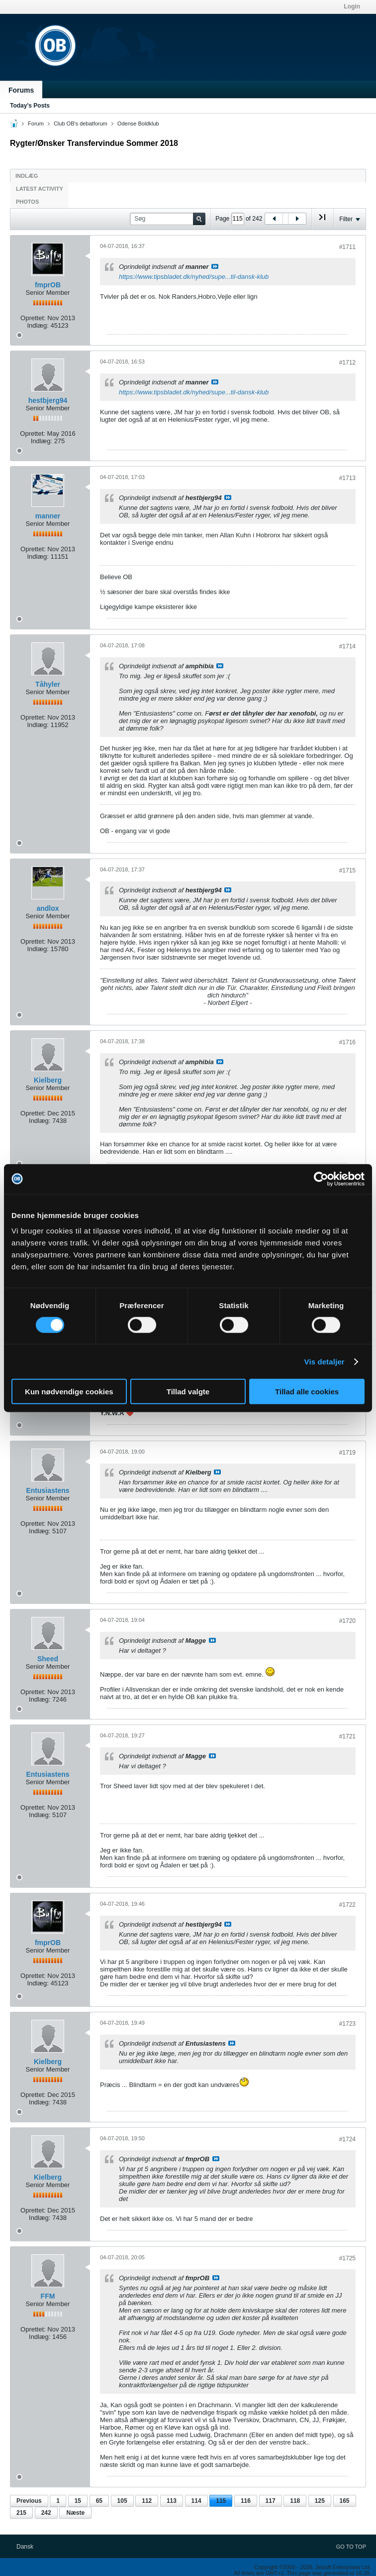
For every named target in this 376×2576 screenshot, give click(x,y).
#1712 (347, 362)
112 (147, 2500)
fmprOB (48, 285)
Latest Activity (39, 189)
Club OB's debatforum (80, 123)
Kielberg (48, 1080)
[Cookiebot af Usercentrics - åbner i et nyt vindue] (321, 1178)
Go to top (351, 2547)
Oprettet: (33, 318)
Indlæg (26, 176)
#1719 (347, 1452)
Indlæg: (37, 325)
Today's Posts (30, 105)
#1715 (347, 870)
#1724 (347, 2139)
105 (122, 2500)
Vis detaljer (324, 1361)
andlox (47, 908)
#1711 (347, 247)
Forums (21, 90)
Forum (36, 123)
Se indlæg (214, 266)
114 (196, 2500)
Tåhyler (47, 684)
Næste (75, 2512)
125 (320, 2500)
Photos (27, 202)
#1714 (347, 646)
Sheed (47, 1659)
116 (246, 2500)
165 (345, 2500)
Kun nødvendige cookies (69, 1391)
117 (271, 2500)
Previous (29, 2500)
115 (221, 2500)
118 (295, 2500)
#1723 (347, 2023)
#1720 (347, 1620)
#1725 (347, 2258)
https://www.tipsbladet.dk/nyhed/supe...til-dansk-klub (194, 276)
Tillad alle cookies (307, 1391)
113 (172, 2500)
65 (99, 2500)
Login (352, 6)
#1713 (347, 478)
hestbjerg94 (48, 400)
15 (78, 2500)
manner (48, 516)
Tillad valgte (188, 1391)
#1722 (347, 1904)
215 (21, 2512)
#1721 (347, 1736)
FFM (48, 2296)
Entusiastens (47, 1490)
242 (46, 2512)
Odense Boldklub (138, 123)
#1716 (347, 1042)
